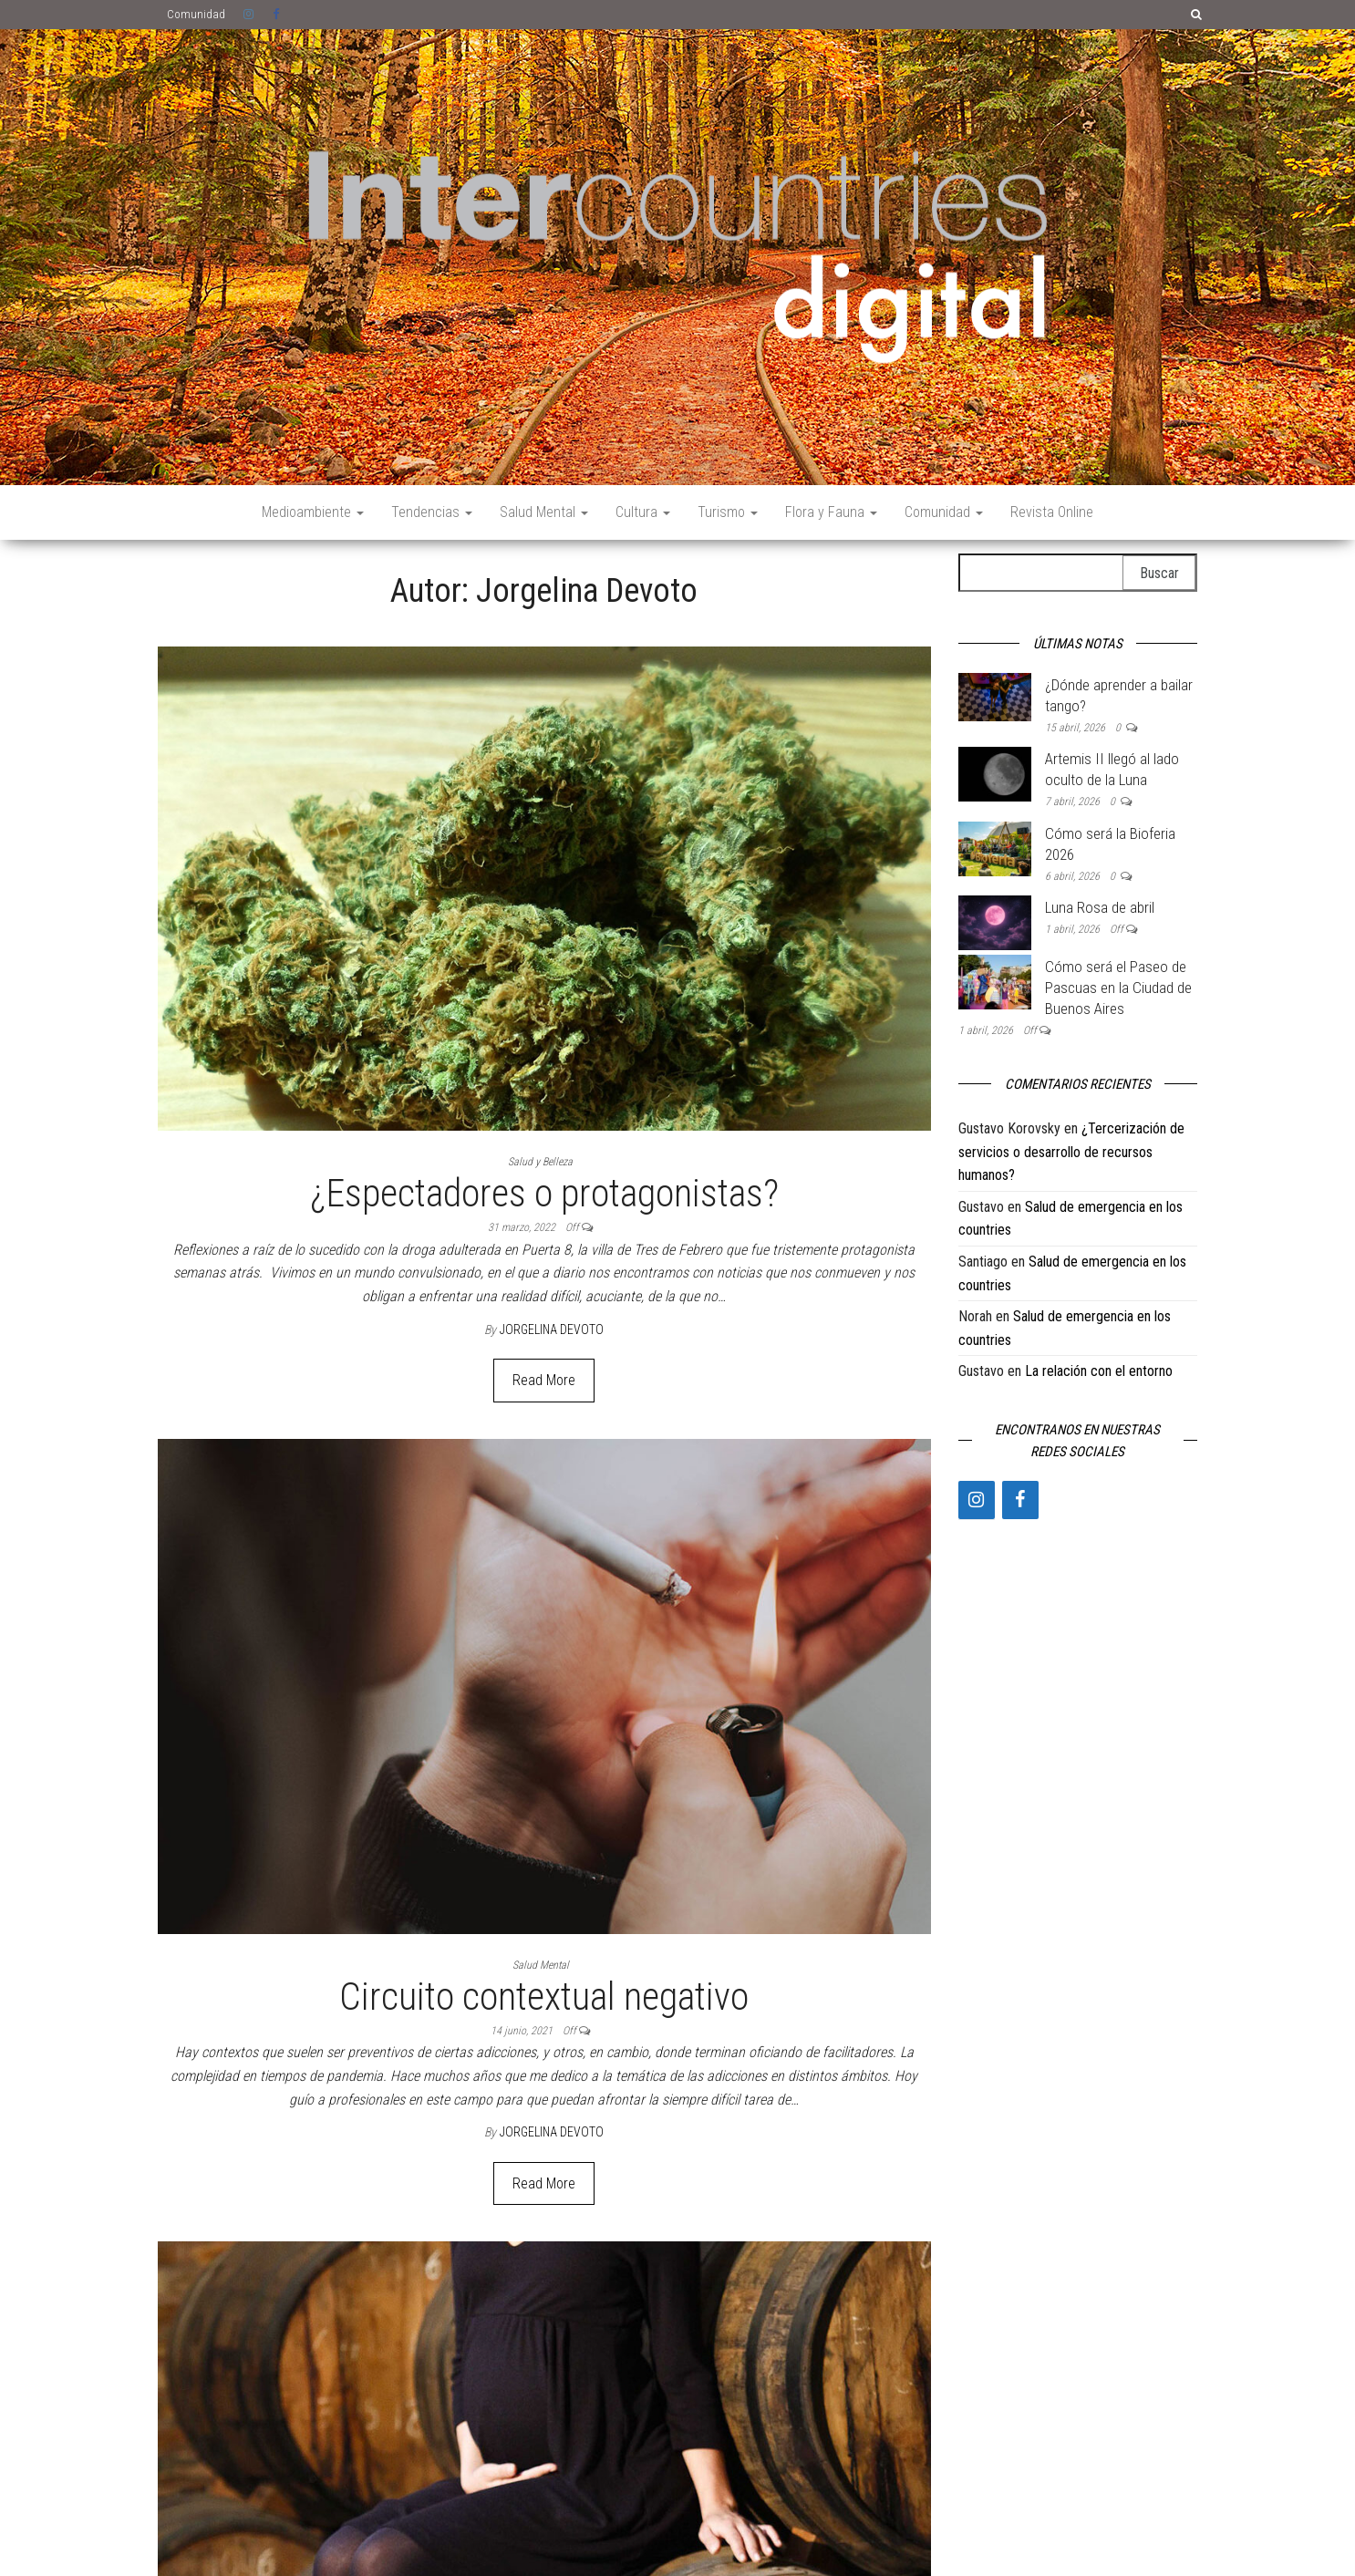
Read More (543, 1380)
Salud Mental (544, 512)
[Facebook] (1020, 1500)
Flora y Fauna (831, 512)
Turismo (728, 512)
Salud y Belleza (540, 1161)
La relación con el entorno (1099, 1371)
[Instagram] (976, 1500)
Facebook (278, 14)
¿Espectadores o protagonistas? (544, 1193)
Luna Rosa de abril (1099, 907)
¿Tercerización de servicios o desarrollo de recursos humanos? (1071, 1152)
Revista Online (1051, 512)
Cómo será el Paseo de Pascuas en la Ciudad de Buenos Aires (1118, 987)
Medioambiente (313, 512)
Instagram (249, 14)
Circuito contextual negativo (544, 1996)
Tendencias (431, 512)
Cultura (642, 512)
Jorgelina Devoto (552, 1329)
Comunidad (196, 14)
